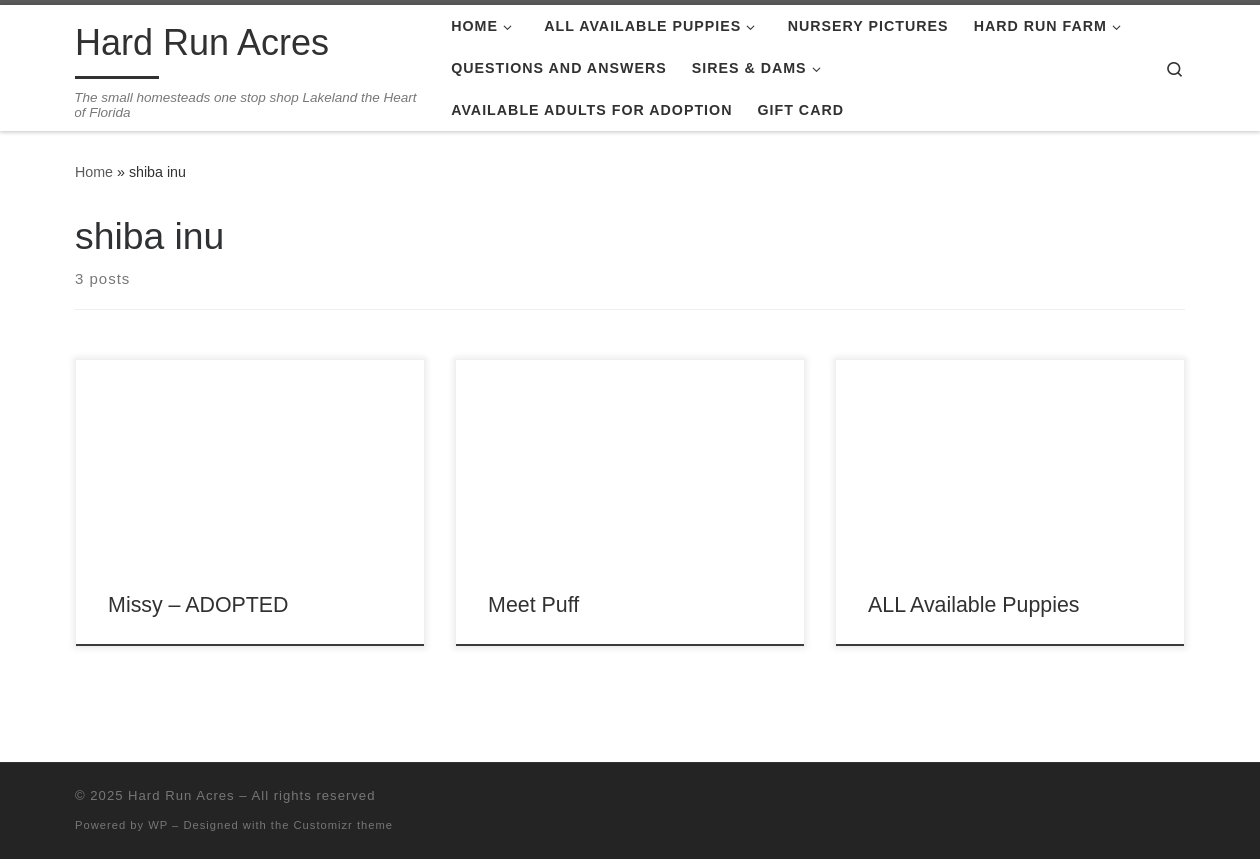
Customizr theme (344, 825)
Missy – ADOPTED (198, 605)
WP (158, 825)
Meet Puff (533, 605)
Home (94, 172)
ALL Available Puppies (973, 605)
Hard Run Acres (181, 795)
